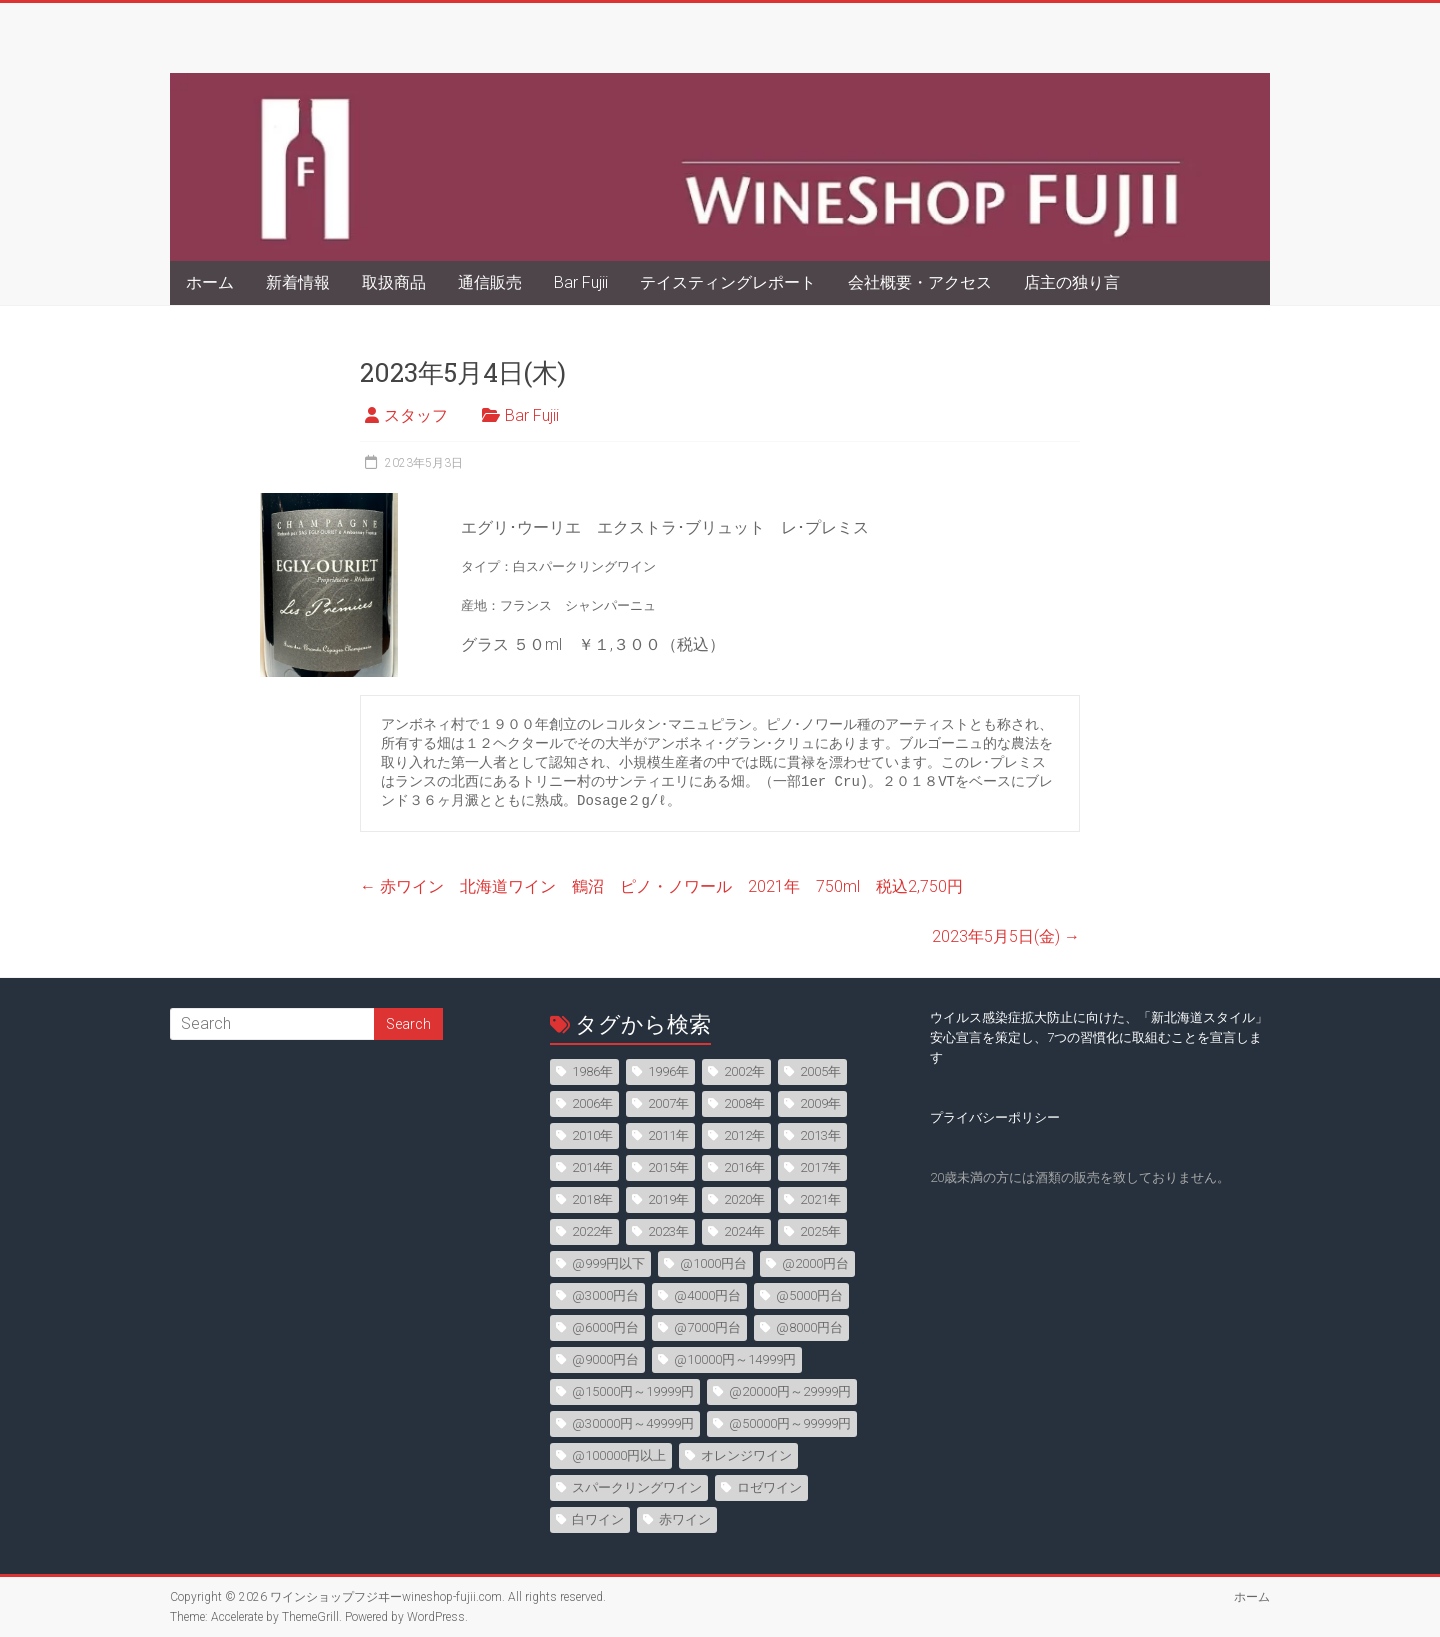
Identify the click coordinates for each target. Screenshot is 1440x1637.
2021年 (820, 1199)
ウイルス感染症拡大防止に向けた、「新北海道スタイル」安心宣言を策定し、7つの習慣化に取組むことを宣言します (1099, 1037)
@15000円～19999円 (633, 1391)
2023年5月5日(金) (1006, 936)
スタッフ (416, 415)
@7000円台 (707, 1327)
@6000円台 (605, 1327)
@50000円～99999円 (790, 1423)
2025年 (820, 1231)
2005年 (820, 1071)
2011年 (668, 1135)
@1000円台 (713, 1263)
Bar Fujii (581, 282)
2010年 (592, 1135)
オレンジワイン (746, 1455)
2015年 (668, 1167)
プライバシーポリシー (995, 1117)
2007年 (668, 1103)
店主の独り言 (1072, 282)
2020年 (744, 1199)
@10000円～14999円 (735, 1359)
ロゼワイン (769, 1487)
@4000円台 (707, 1295)
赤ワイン (685, 1519)
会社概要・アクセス (920, 282)
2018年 (592, 1199)
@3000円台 (605, 1295)
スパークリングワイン (637, 1487)
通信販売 (490, 282)
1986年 (592, 1071)
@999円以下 (608, 1263)
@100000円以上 (619, 1455)
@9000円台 (605, 1359)
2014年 (592, 1167)
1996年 (668, 1071)
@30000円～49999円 (633, 1423)
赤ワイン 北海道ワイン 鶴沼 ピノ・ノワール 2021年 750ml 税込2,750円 (661, 886)
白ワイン (598, 1519)
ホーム (210, 282)
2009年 (820, 1103)
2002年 (744, 1071)
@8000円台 (809, 1327)
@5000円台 (809, 1295)
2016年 (744, 1167)
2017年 (820, 1167)
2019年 (668, 1199)
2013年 (820, 1135)
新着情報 (298, 282)
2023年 (668, 1231)
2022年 (592, 1231)
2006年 (592, 1103)
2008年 (744, 1103)
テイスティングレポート (728, 282)
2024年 (744, 1231)
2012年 (744, 1135)
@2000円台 (815, 1263)
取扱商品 (394, 282)
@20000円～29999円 (790, 1391)
